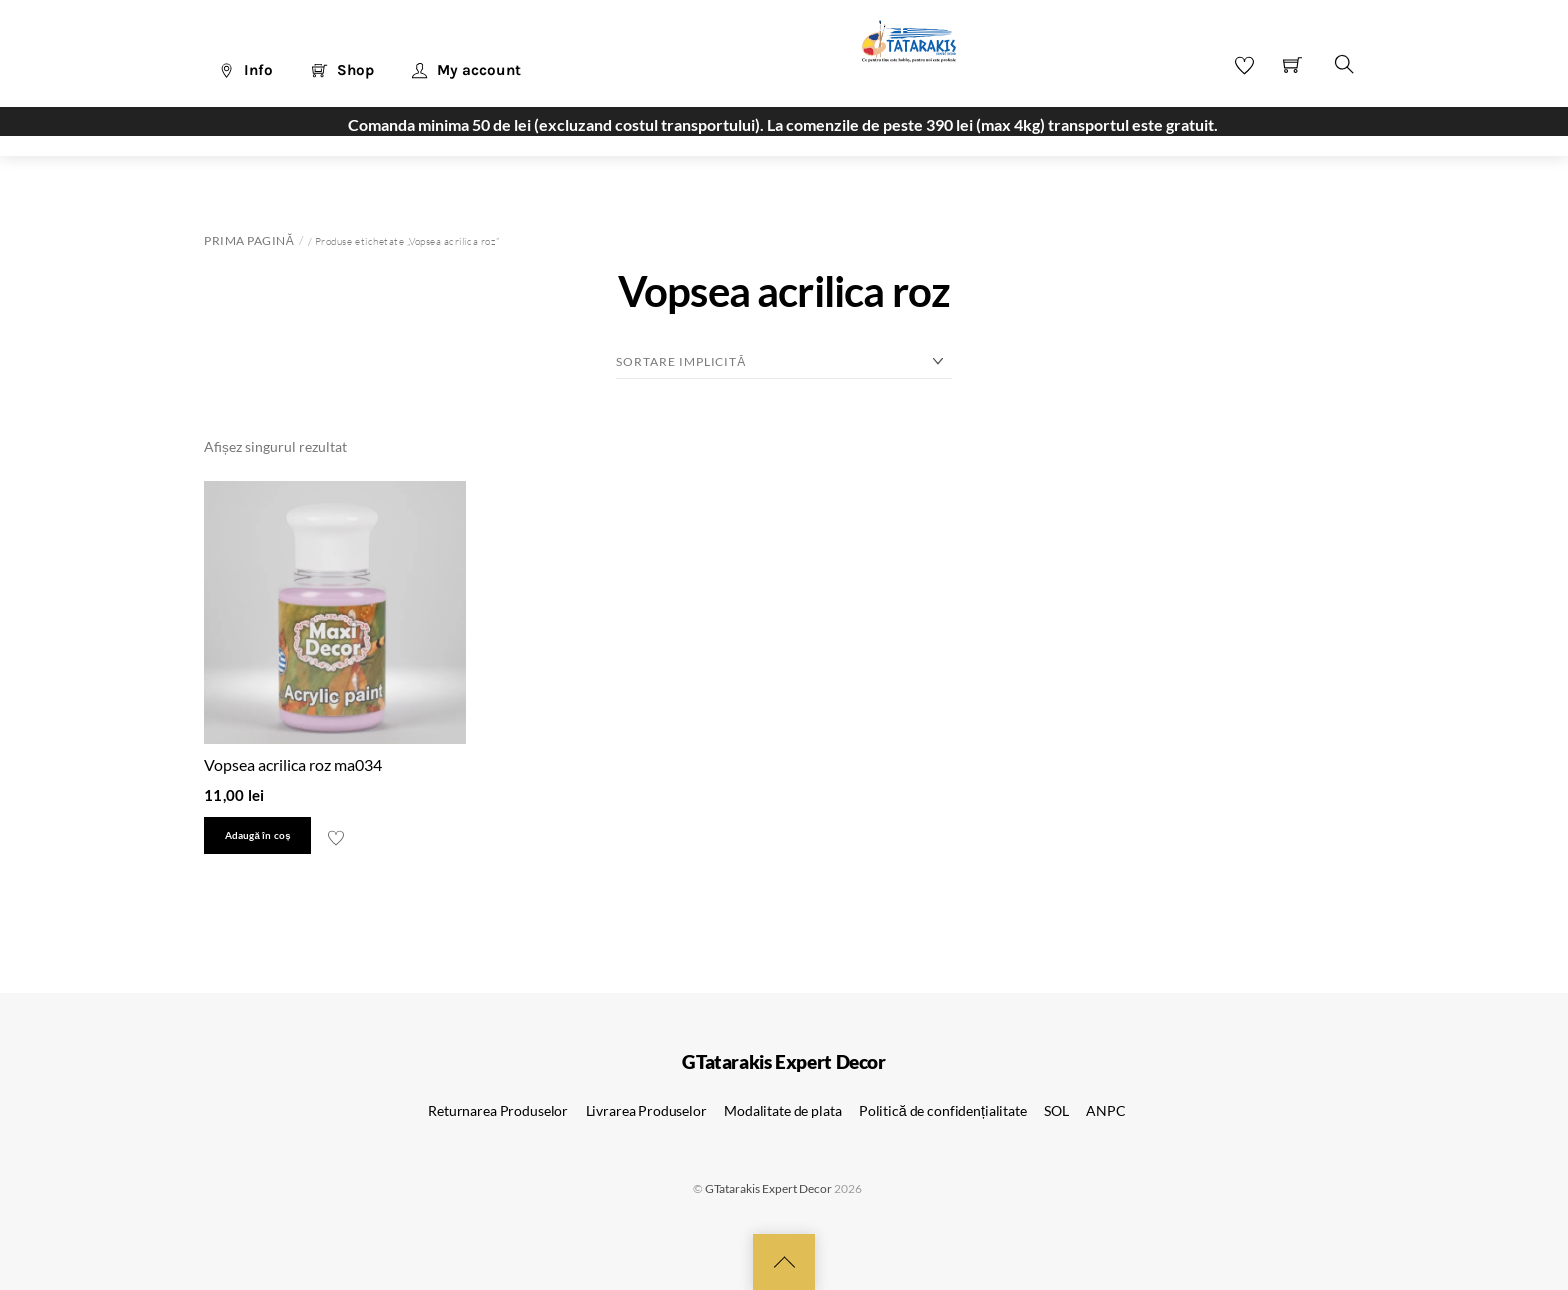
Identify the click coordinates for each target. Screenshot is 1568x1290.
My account (466, 70)
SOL (1056, 1110)
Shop (343, 70)
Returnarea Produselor (498, 1110)
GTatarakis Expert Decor (768, 1188)
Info (246, 70)
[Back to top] (784, 1262)
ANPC (1105, 1110)
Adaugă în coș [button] (258, 835)
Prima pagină (249, 240)
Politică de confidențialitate (943, 1110)
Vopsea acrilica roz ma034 (293, 764)
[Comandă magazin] (784, 362)
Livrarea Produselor (646, 1110)
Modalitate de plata (782, 1110)
